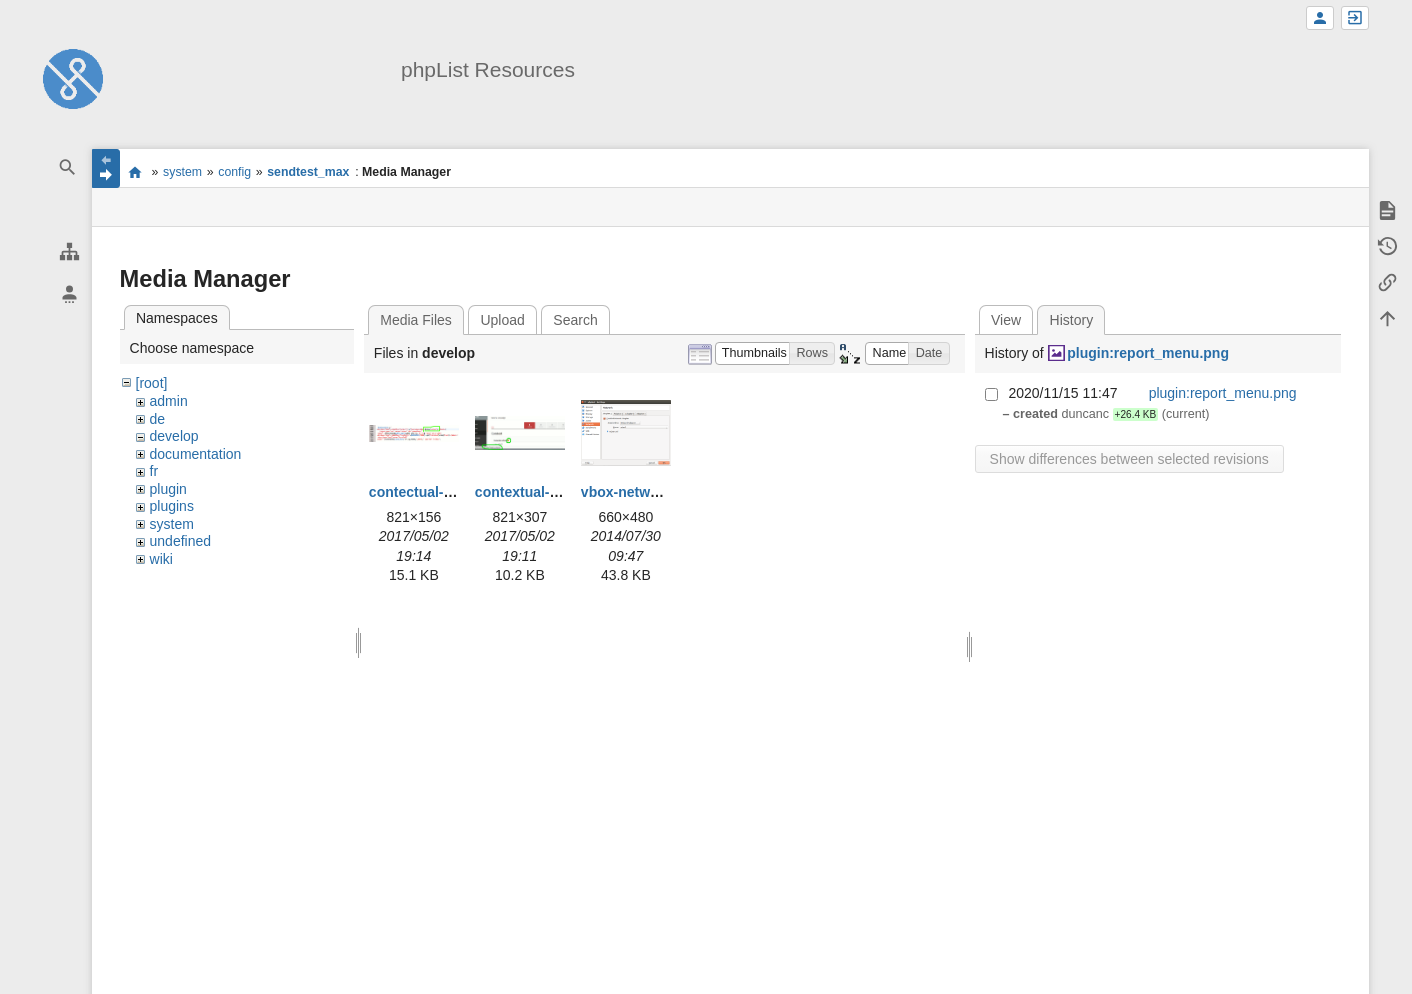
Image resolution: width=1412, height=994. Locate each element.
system (182, 172)
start (135, 172)
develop (174, 436)
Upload (502, 320)
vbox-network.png (641, 492)
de (158, 419)
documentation (196, 454)
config (234, 172)
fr (154, 471)
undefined (181, 541)
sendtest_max (308, 172)
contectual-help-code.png (454, 492)
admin (169, 401)
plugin (168, 489)
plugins (172, 506)
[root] (152, 383)
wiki (161, 559)
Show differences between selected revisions (1129, 459)
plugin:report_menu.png (1148, 353)
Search (575, 320)
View (1006, 320)
